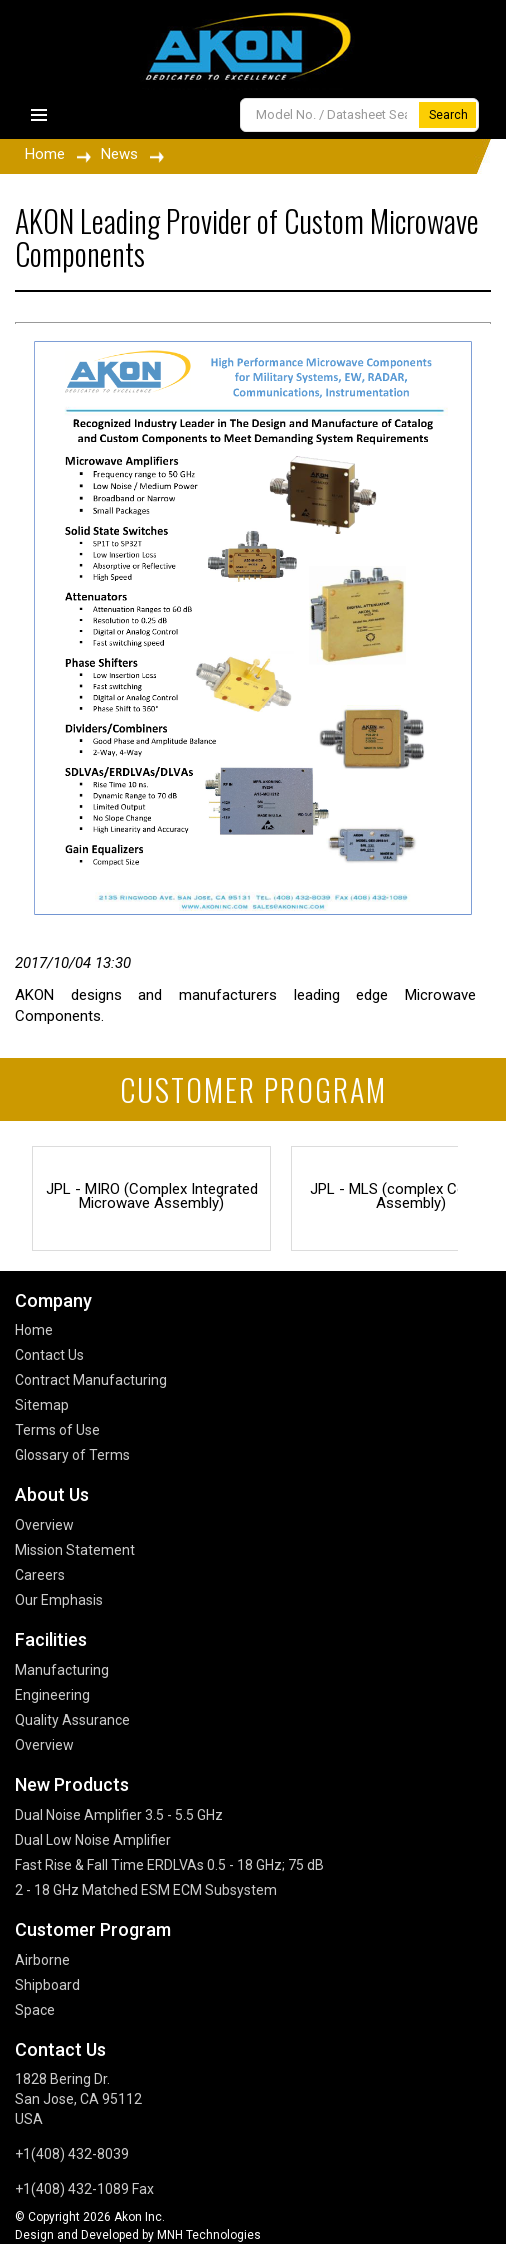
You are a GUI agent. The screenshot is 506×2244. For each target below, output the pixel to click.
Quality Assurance (72, 1720)
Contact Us (49, 1355)
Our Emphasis (59, 1600)
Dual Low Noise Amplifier (93, 1840)
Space (35, 2010)
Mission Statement (75, 1550)
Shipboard (47, 1985)
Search (448, 115)
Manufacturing (62, 1670)
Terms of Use (57, 1430)
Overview (44, 1525)
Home (45, 154)
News (119, 154)
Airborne (42, 1960)
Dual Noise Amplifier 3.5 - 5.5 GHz (119, 1815)
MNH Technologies (209, 2235)
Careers (40, 1575)
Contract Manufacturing (91, 1380)
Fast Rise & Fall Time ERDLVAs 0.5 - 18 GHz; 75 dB (169, 1865)
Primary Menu (39, 115)
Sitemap (42, 1405)
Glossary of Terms (72, 1455)
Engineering (52, 1695)
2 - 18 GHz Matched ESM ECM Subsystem (146, 1890)
